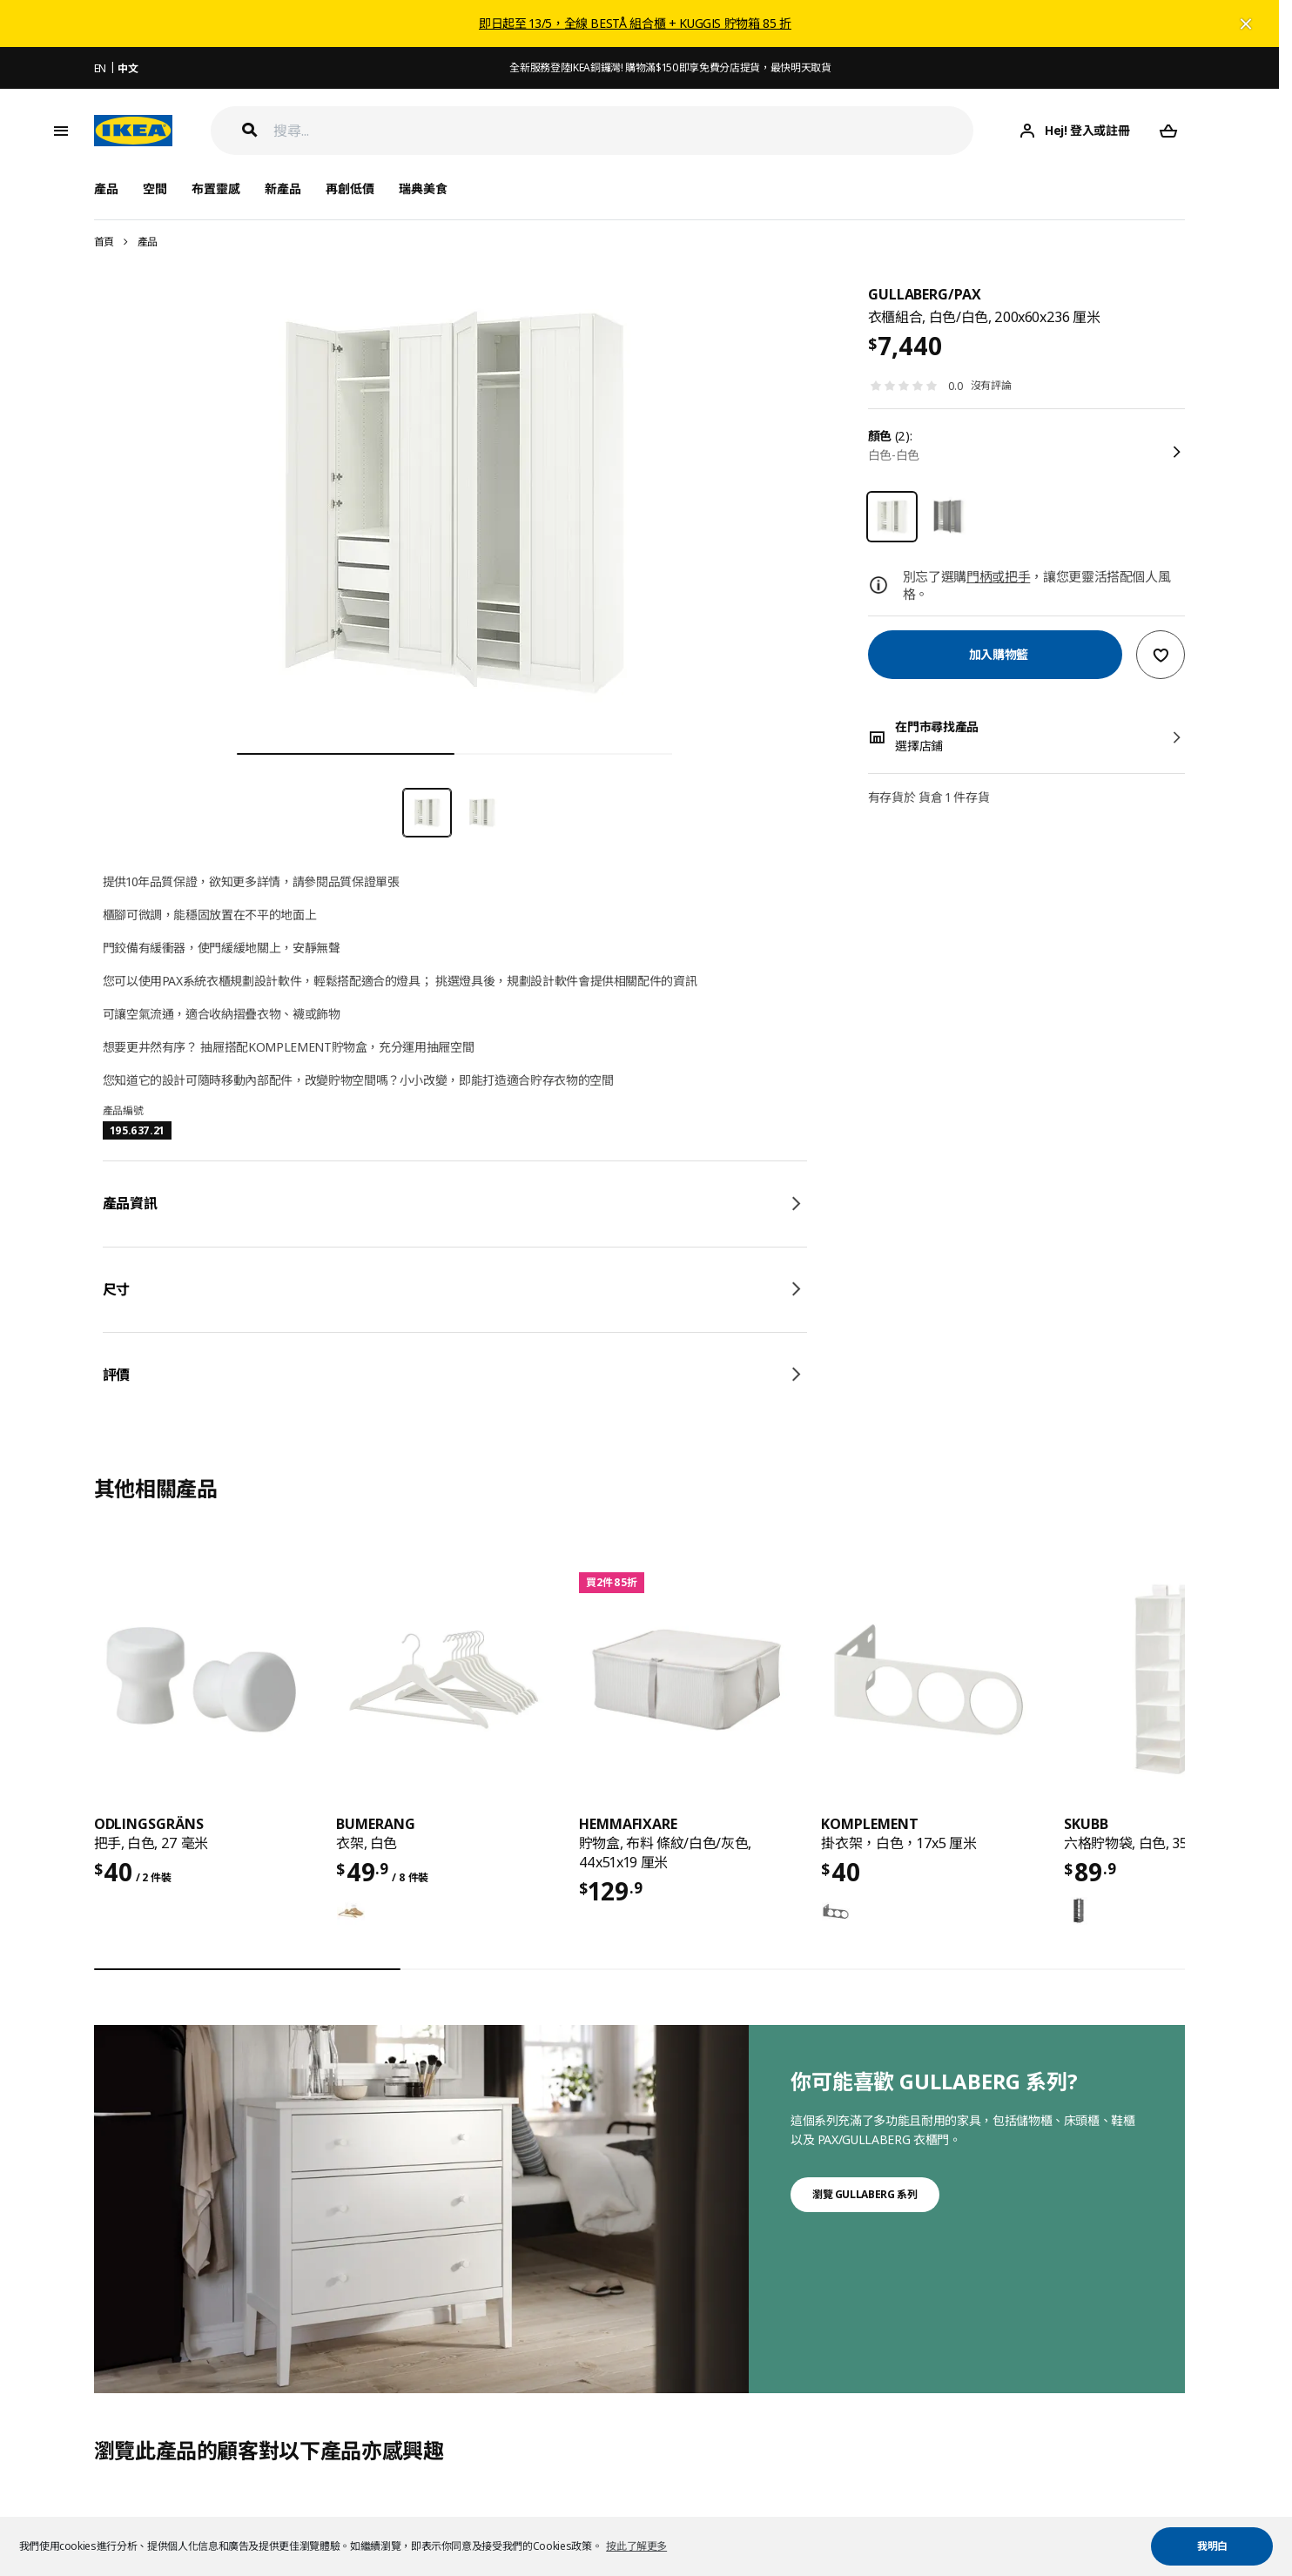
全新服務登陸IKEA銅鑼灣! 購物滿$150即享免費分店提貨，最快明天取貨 (670, 67)
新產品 (283, 188)
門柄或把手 (998, 576)
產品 (148, 241)
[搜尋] (623, 131)
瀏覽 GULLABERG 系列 (865, 2194)
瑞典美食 (423, 188)
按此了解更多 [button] (636, 2546)
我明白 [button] (1212, 2546)
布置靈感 (216, 188)
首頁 (104, 241)
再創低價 (350, 188)
